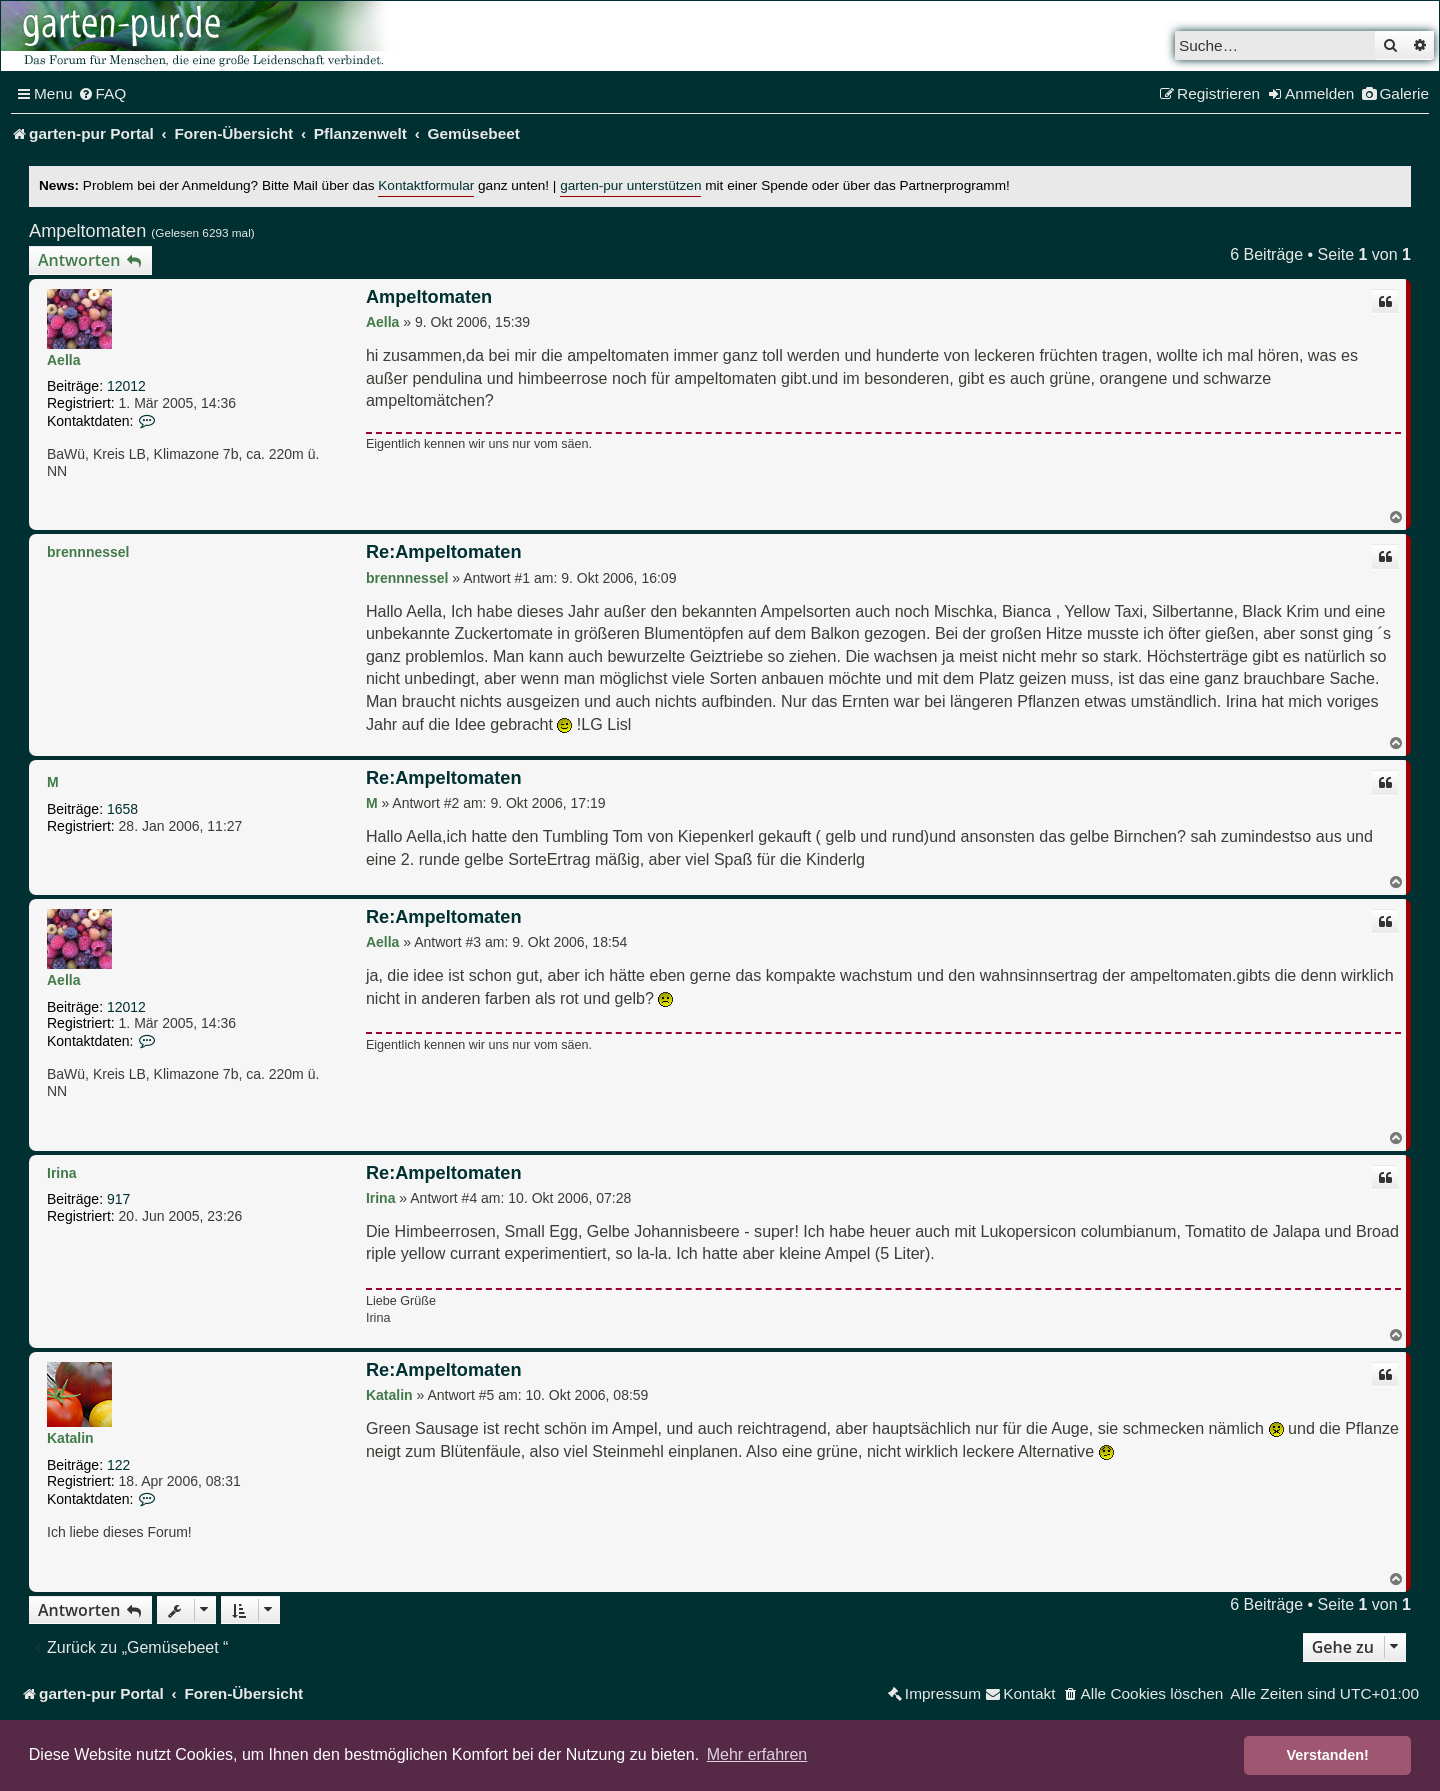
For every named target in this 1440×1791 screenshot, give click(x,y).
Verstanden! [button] (1328, 1755)
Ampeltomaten (87, 231)
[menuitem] (102, 94)
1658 (122, 809)
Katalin (70, 1438)
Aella (63, 360)
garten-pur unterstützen (630, 185)
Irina (62, 1173)
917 (118, 1199)
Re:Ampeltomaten (444, 552)
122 (118, 1465)
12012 (126, 386)
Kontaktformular (426, 185)
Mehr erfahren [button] (757, 1754)
